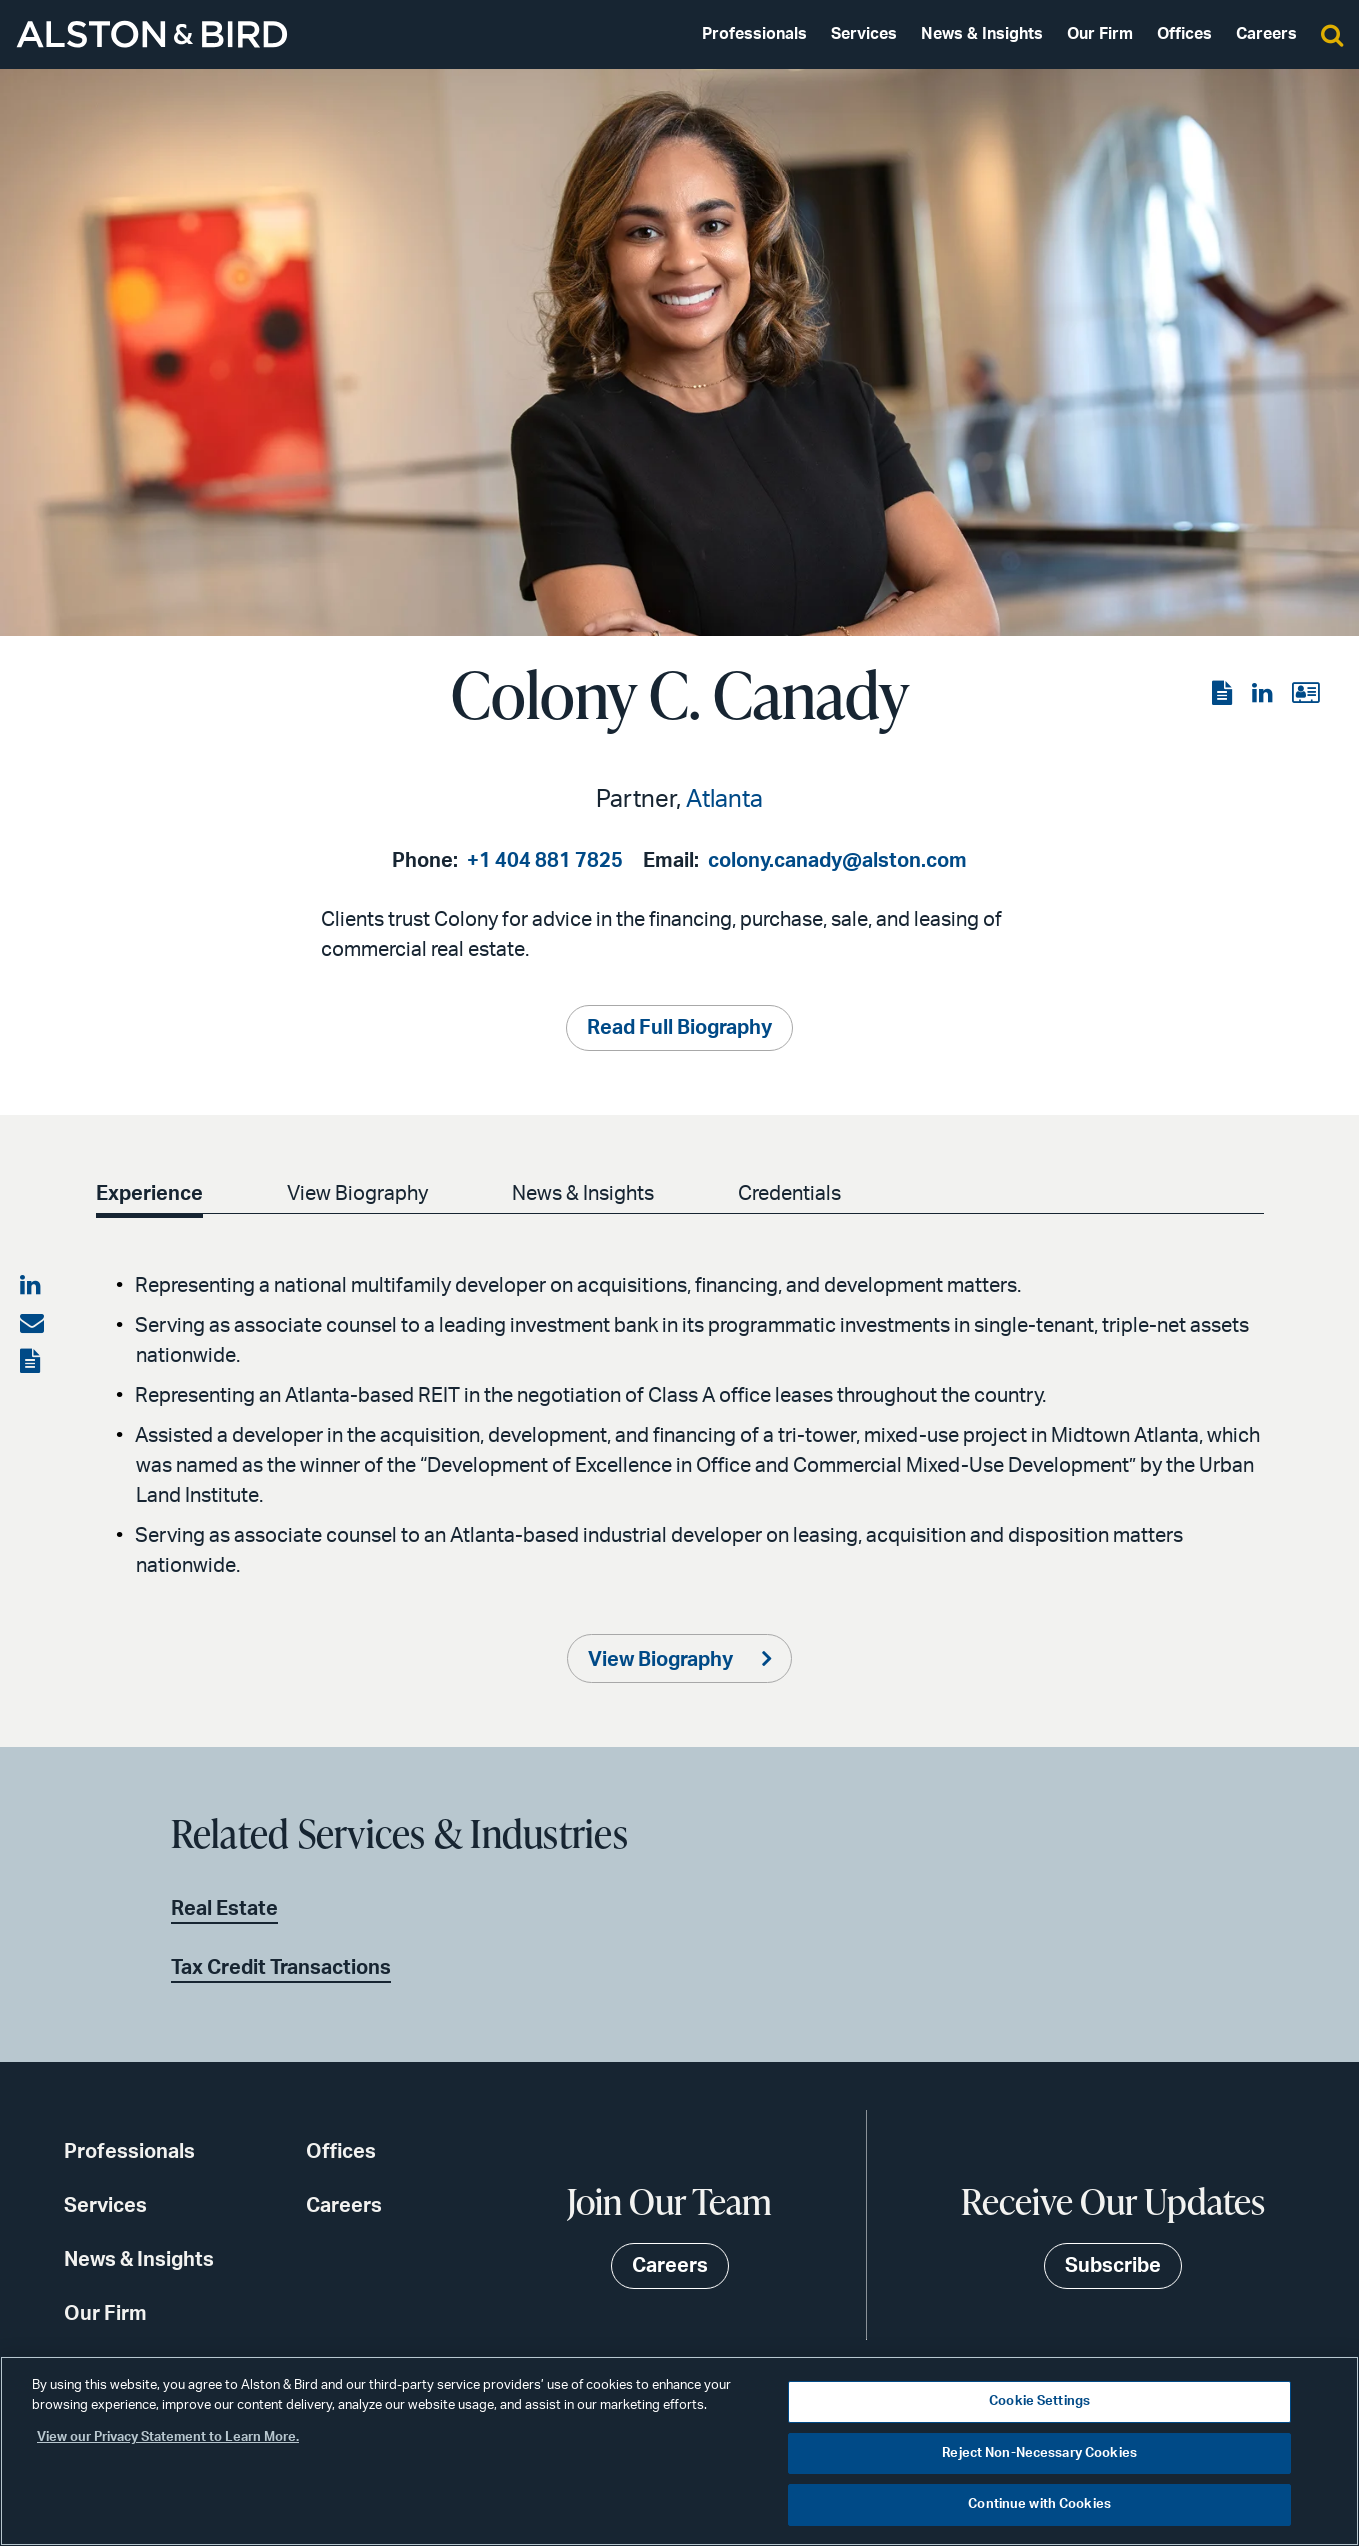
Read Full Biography (679, 1028)
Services (864, 34)
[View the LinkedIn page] (1264, 694)
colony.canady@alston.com (837, 861)
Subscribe (1113, 2266)
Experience (149, 1194)
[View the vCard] (1305, 694)
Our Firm (1100, 34)
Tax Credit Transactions (281, 1968)
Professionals (754, 34)
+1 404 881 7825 (545, 861)
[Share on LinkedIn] (32, 1286)
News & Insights (982, 34)
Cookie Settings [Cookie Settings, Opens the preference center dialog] (1039, 2401)
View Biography (357, 1194)
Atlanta (724, 800)
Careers (1266, 34)
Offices (1184, 34)
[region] (679, 2451)
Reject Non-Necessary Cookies (1039, 2453)
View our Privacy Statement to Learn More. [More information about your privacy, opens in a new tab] (168, 2437)
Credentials (789, 1194)
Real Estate (224, 1909)
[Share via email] (32, 1324)
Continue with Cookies (1039, 2504)
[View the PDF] (1224, 694)
